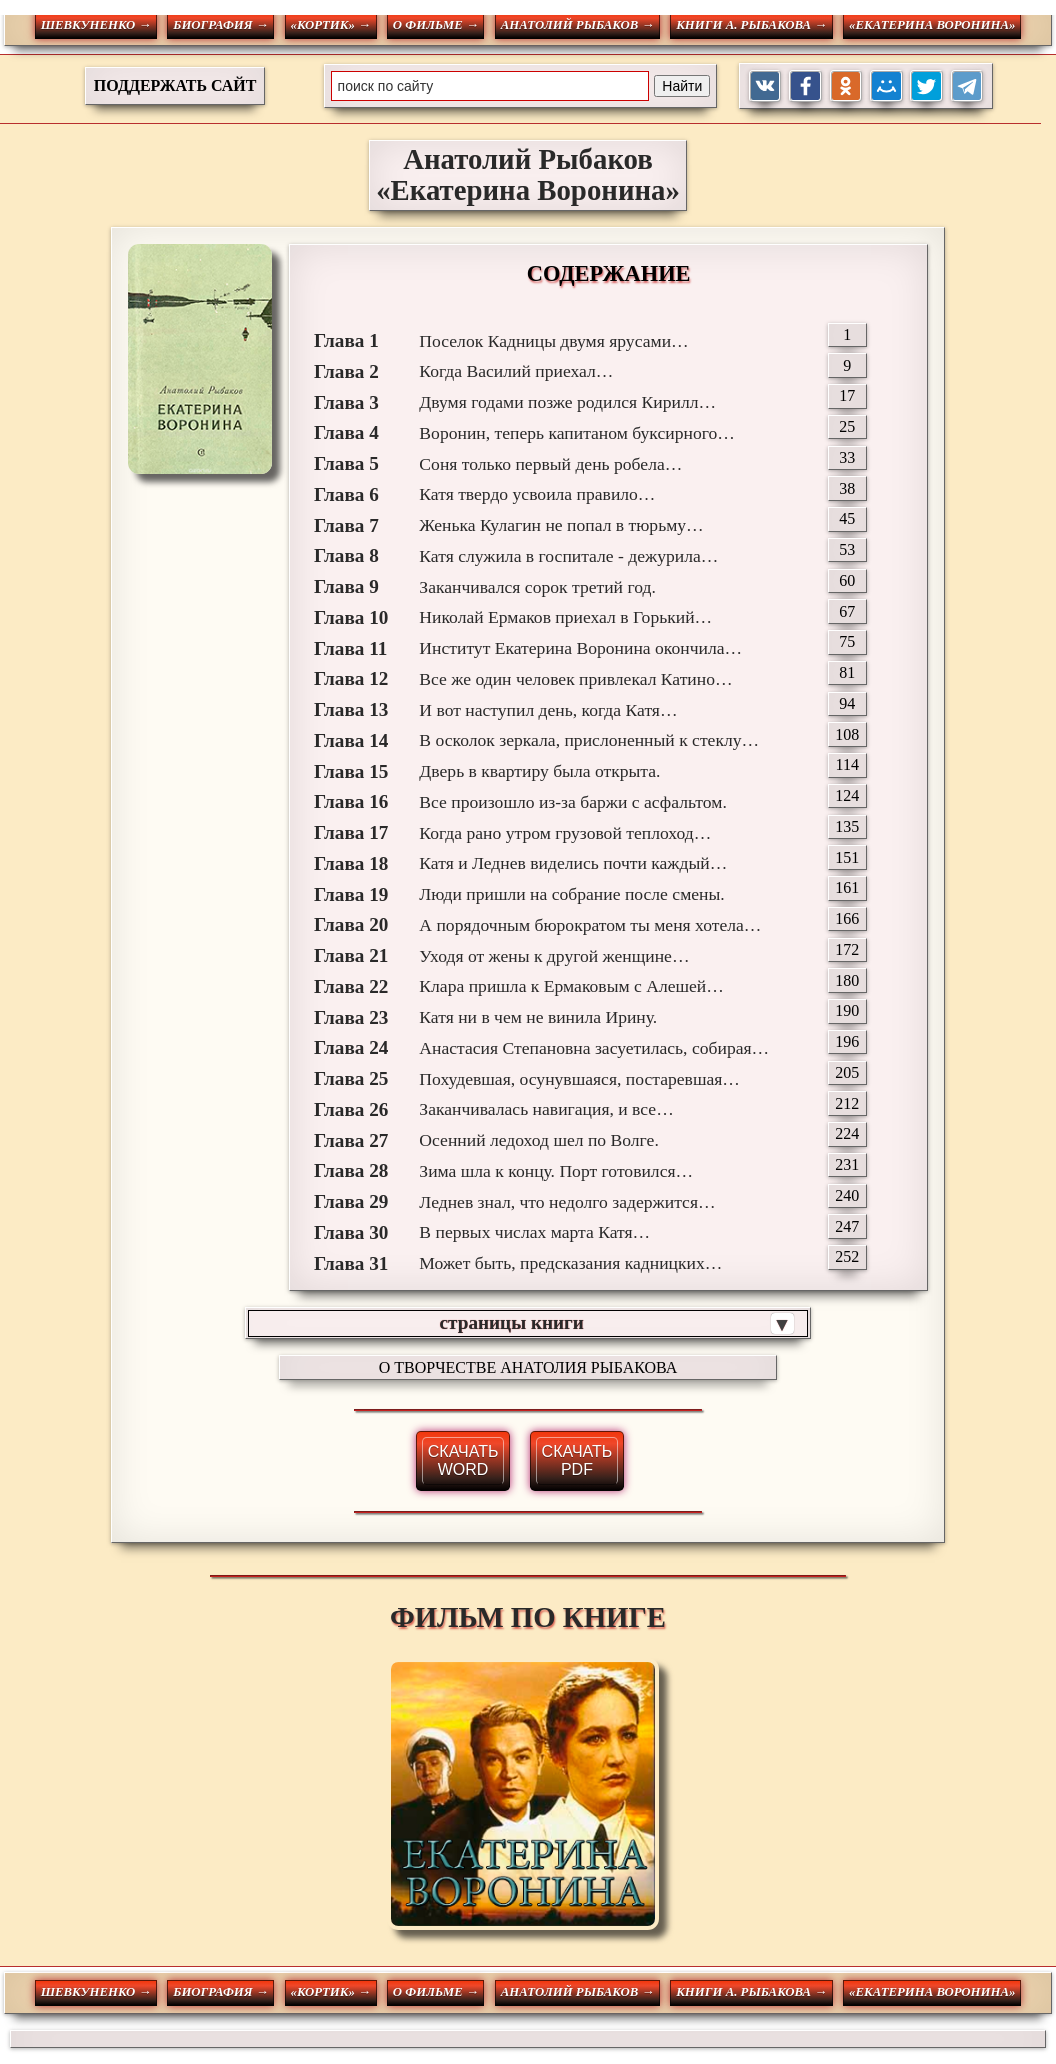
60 (847, 580)
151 (847, 857)
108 (847, 734)
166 (847, 918)
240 (847, 1195)
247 (847, 1226)
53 (847, 549)
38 (847, 488)
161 (847, 887)
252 (847, 1256)
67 (847, 611)
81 (847, 672)
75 (847, 641)
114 (847, 764)
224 (847, 1133)
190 (847, 1010)
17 (847, 395)
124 (847, 795)
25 (847, 426)
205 (847, 1072)
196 (847, 1041)
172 (847, 949)
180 (847, 980)
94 (847, 703)
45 (847, 518)
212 (847, 1103)
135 (847, 826)
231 (847, 1164)
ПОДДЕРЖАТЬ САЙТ (175, 85)
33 (847, 457)
